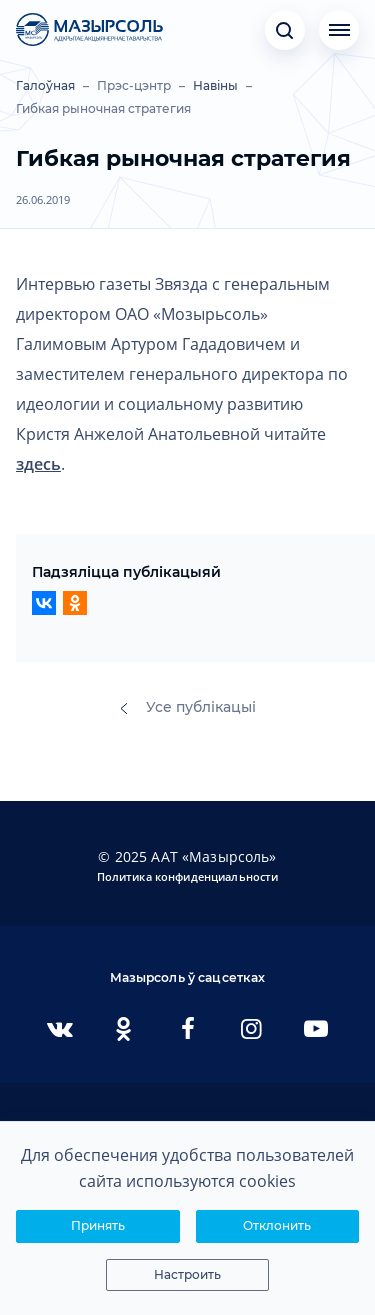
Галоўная (45, 85)
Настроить (187, 1274)
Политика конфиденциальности (188, 876)
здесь (38, 464)
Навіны (215, 85)
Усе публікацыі (188, 707)
